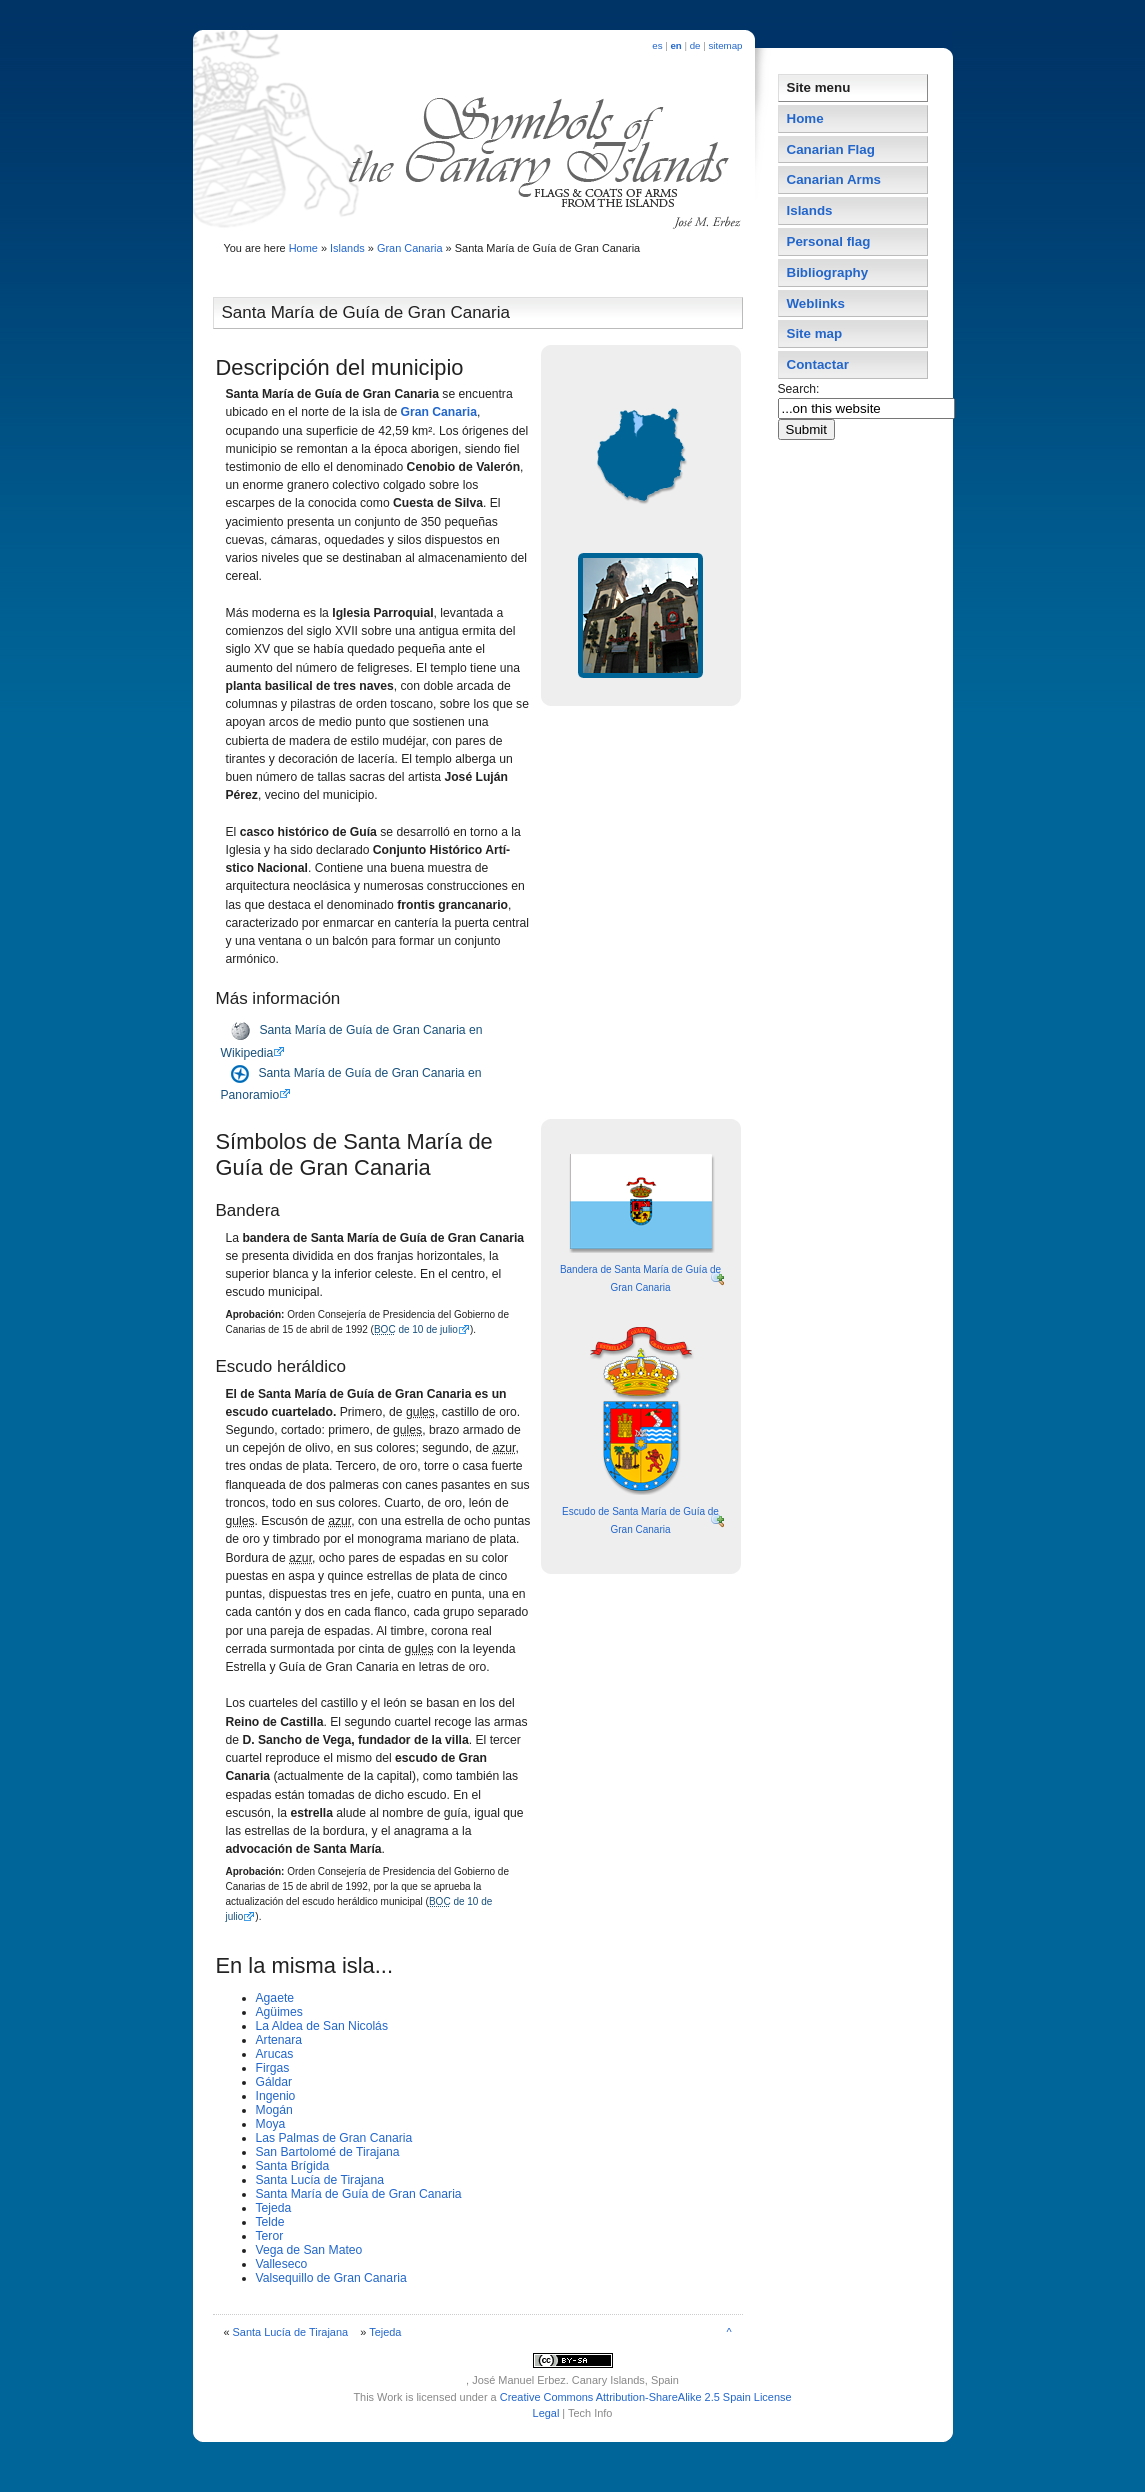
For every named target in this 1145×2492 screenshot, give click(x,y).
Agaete (275, 1998)
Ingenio (276, 2096)
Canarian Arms (834, 179)
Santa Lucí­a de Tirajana (320, 2180)
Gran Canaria (410, 248)
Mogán (274, 2110)
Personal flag (829, 241)
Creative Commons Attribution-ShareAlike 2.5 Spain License (646, 2397)
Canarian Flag (831, 149)
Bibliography (828, 272)
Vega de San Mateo (309, 2250)
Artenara (279, 2040)
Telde (270, 2222)
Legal (546, 2413)
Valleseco (282, 2264)
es (657, 45)
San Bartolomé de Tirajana (328, 2152)
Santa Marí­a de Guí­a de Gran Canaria (359, 2194)
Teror (270, 2236)
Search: (800, 389)
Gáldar (274, 2082)
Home (303, 248)
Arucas (275, 2054)
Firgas (273, 2068)
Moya (271, 2124)
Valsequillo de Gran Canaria (331, 2278)
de (695, 45)
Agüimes (279, 2012)
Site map (815, 333)
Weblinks (816, 303)
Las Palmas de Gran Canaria (334, 2138)
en (675, 45)
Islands (347, 248)
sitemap (725, 45)
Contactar (818, 364)
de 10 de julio (416, 1329)
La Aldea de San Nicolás (322, 2026)
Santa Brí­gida (293, 2166)
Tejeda (274, 2208)
